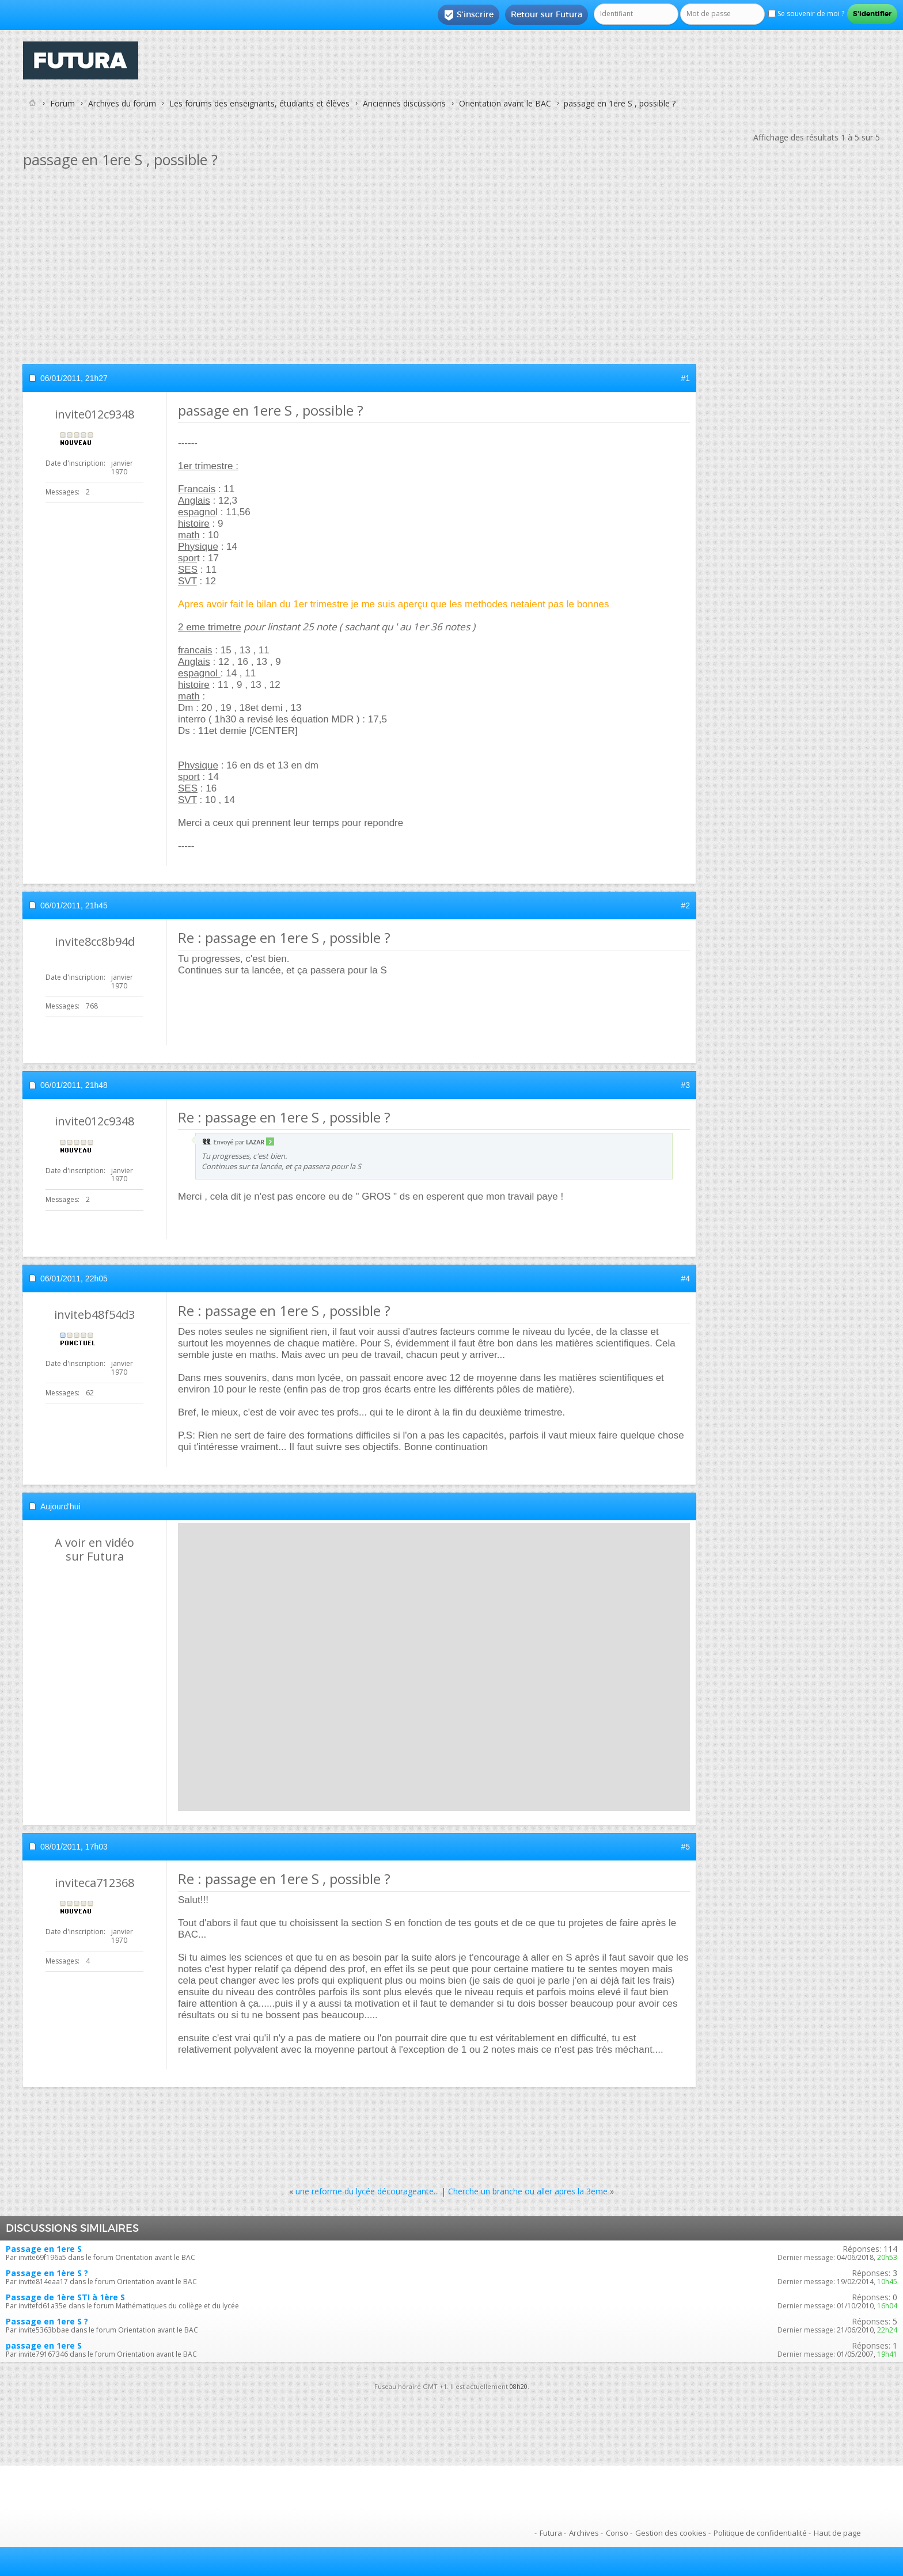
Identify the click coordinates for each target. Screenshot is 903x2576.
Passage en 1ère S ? (47, 2272)
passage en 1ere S (44, 2345)
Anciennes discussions (404, 103)
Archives (584, 2533)
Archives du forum (122, 103)
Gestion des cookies (671, 2533)
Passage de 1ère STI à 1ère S (65, 2297)
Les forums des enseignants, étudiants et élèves (259, 103)
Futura (551, 2533)
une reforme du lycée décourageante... (367, 2191)
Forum (62, 103)
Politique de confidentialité (760, 2533)
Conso (617, 2533)
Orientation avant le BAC (505, 103)
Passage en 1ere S (44, 2248)
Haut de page (837, 2533)
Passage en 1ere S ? (47, 2321)
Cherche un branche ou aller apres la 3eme (528, 2191)
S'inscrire (468, 15)
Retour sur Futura (546, 14)
